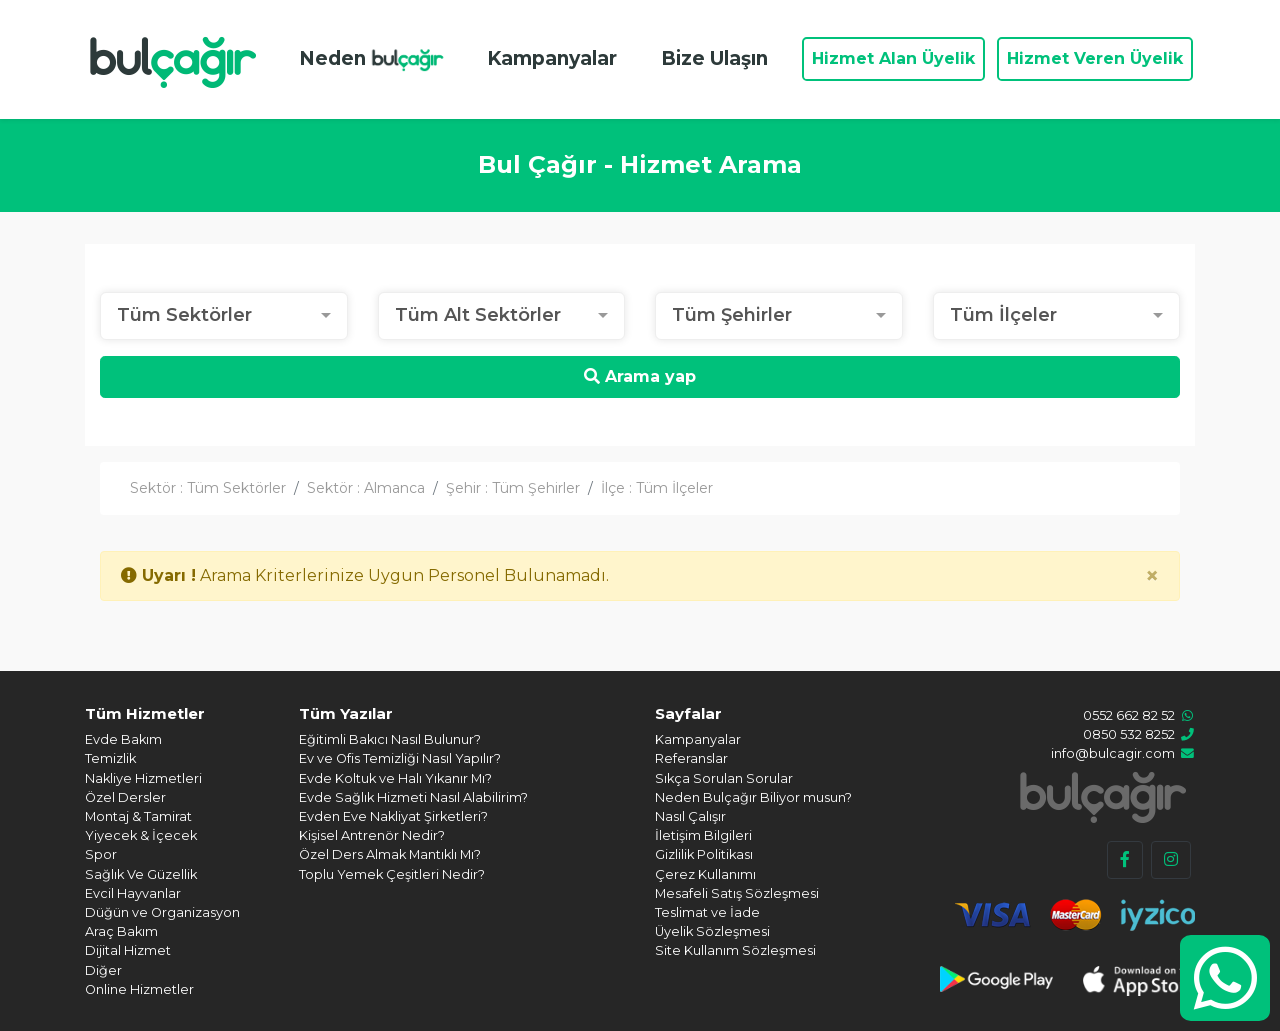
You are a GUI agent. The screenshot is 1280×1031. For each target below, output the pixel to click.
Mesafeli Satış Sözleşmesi (737, 893)
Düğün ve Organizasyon (162, 912)
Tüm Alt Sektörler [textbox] (478, 315)
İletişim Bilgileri (703, 835)
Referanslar (691, 758)
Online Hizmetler (139, 989)
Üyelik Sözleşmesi (712, 931)
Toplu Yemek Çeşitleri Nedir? (392, 874)
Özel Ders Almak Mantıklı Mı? (390, 854)
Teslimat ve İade (707, 912)
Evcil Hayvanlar (133, 893)
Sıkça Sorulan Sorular (724, 778)
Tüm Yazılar (346, 713)
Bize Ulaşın (714, 58)
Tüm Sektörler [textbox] (184, 315)
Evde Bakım (123, 739)
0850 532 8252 (1129, 734)
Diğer (103, 970)
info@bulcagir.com (1113, 753)
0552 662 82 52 (1129, 715)
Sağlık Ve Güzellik (141, 874)
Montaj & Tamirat (138, 816)
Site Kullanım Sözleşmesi (735, 950)
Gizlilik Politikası (704, 854)
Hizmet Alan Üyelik (893, 58)
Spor (101, 854)
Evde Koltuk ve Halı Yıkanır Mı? (395, 778)
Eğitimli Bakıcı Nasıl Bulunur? (390, 739)
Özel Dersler (125, 797)
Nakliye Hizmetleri (143, 778)
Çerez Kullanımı (705, 874)
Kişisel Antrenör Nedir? (372, 835)
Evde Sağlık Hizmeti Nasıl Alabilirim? (413, 797)
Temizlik (110, 758)
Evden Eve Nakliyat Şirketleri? (393, 816)
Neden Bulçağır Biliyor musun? (753, 797)
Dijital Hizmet (128, 950)
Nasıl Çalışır (690, 816)
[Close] (1152, 576)
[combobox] (224, 316)
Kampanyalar (552, 58)
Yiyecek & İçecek (141, 835)
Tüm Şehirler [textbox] (732, 315)
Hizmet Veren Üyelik (1095, 58)
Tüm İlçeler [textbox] (1003, 315)
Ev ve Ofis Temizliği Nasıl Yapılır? (400, 758)
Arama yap (640, 376)
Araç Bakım (121, 931)
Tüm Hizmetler (145, 713)
